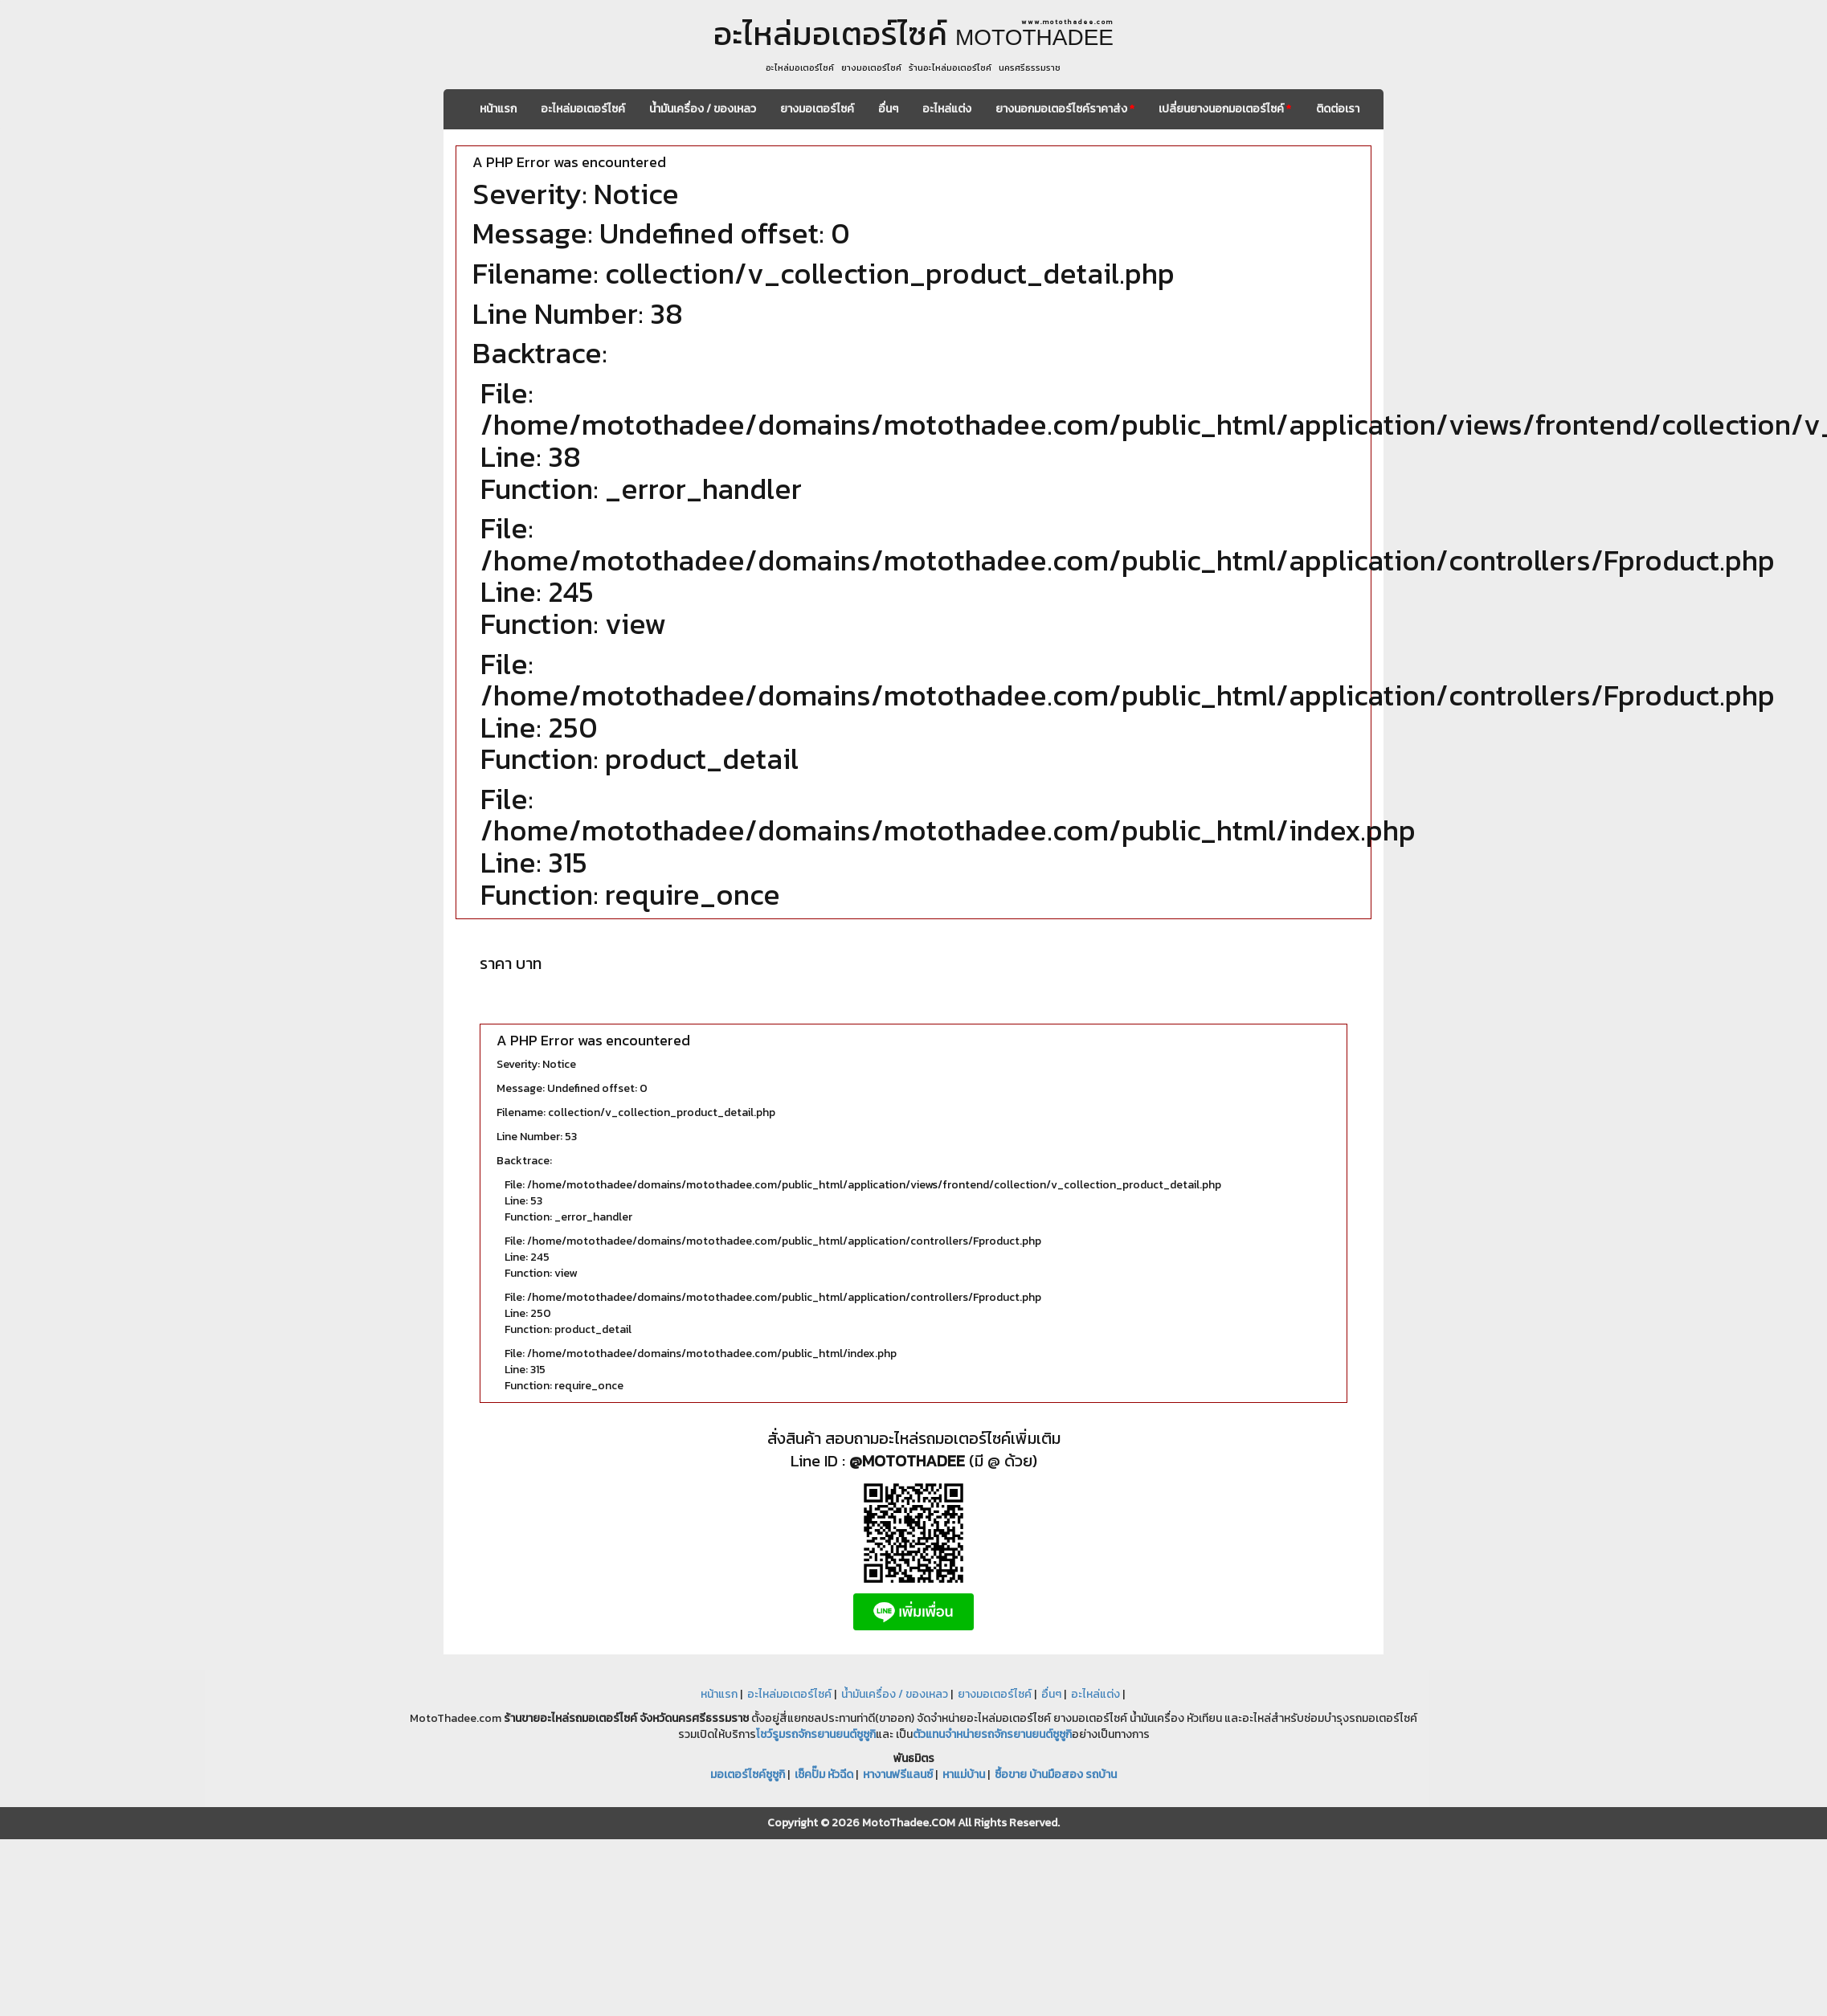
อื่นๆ (888, 108)
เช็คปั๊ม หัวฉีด (824, 1774)
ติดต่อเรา (1337, 108)
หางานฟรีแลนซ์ (898, 1774)
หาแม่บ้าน (963, 1774)
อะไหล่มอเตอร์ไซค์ (583, 108)
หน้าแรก (498, 108)
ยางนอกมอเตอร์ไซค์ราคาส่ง (1064, 108)
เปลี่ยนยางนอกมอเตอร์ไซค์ (1225, 108)
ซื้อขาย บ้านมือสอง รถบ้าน (1056, 1774)
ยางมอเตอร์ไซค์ (817, 108)
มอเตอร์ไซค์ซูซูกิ (747, 1774)
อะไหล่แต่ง (946, 108)
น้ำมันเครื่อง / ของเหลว (702, 108)
